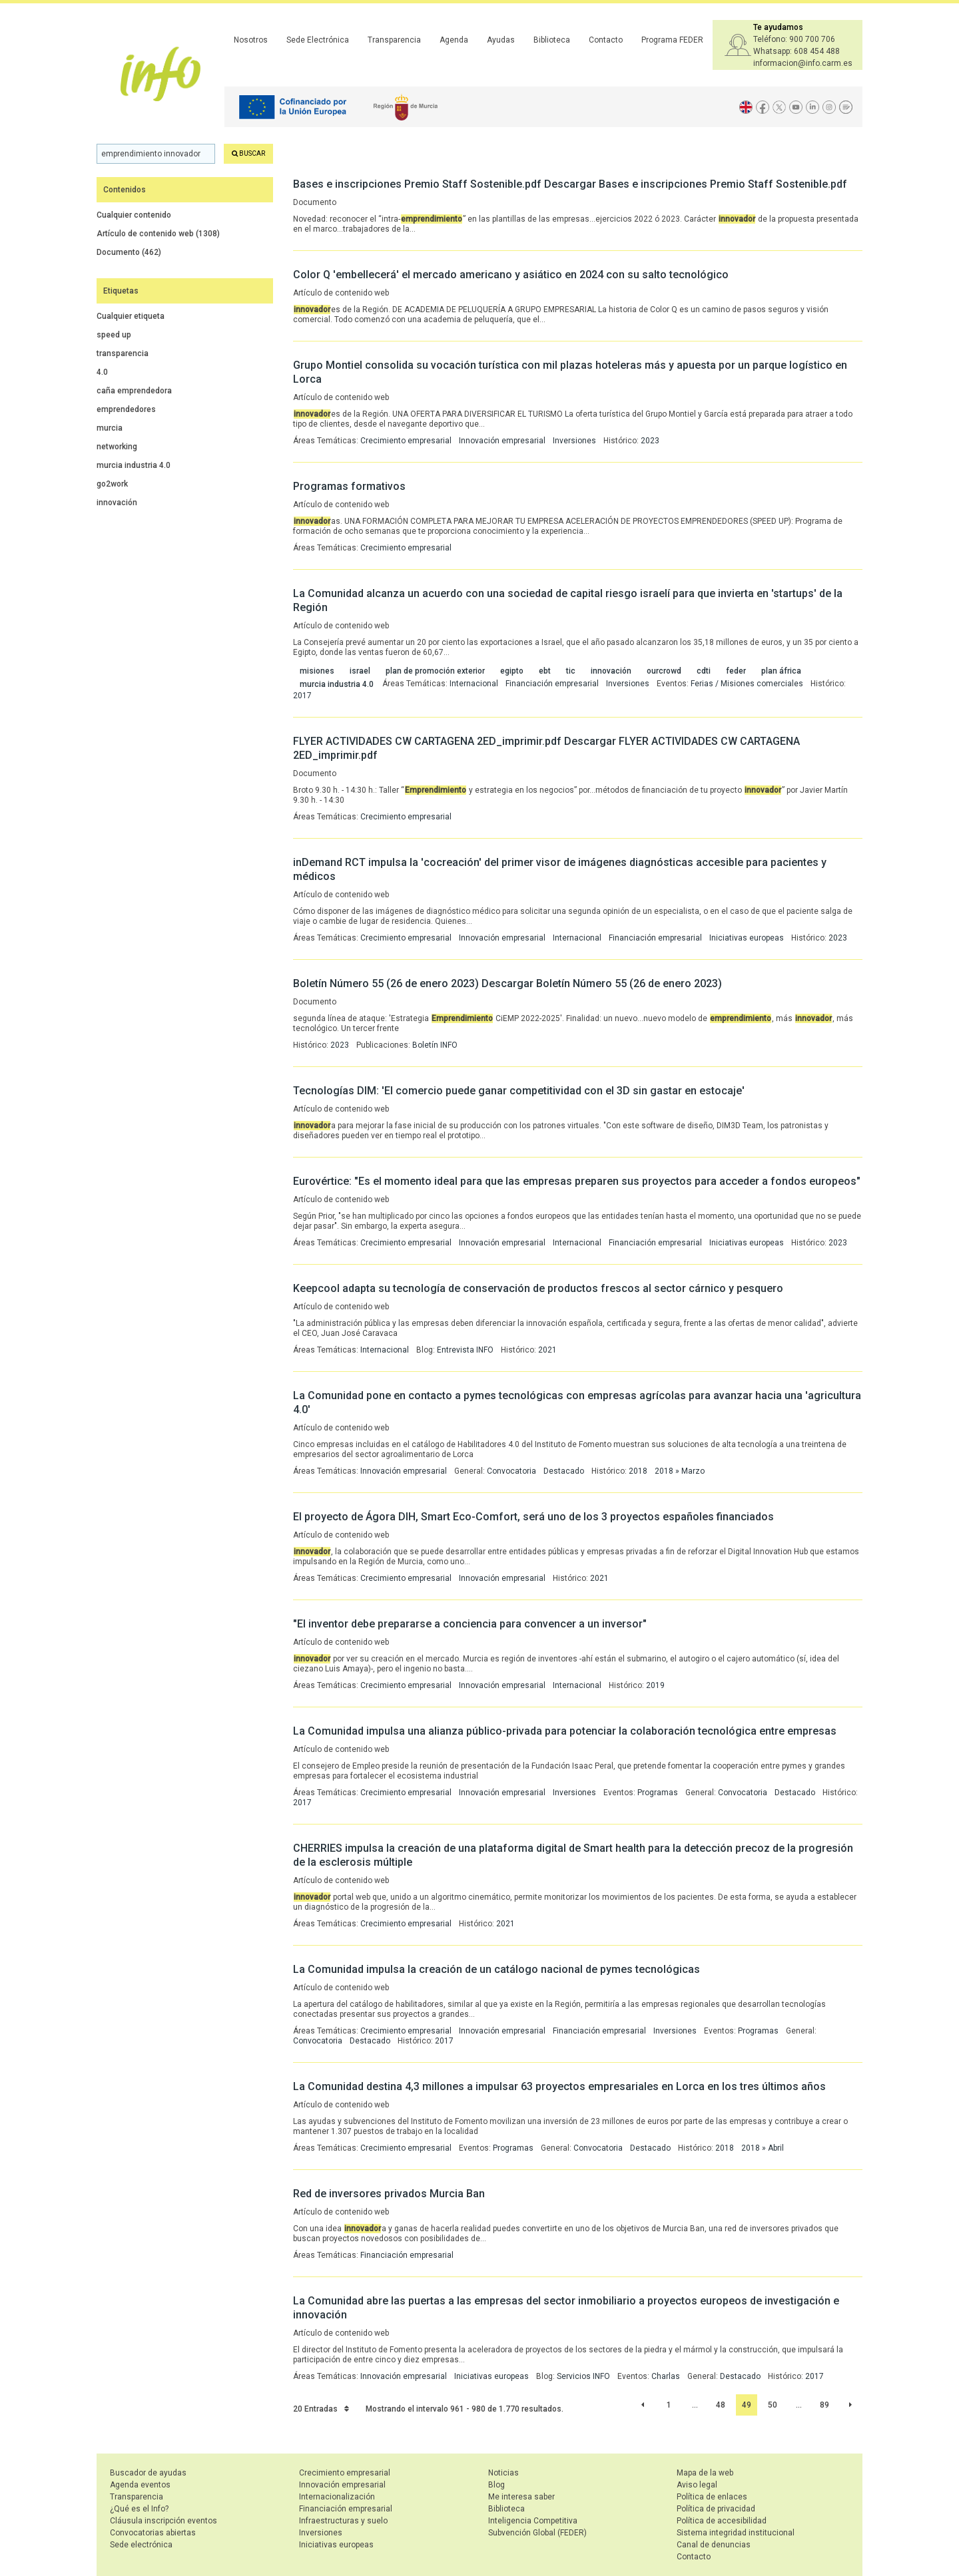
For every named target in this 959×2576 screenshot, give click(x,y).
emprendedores (126, 409)
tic (570, 671)
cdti (704, 671)
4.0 (102, 372)
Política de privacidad (716, 2508)
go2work (112, 484)
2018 (638, 1471)
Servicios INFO (583, 2376)
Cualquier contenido (134, 215)
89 (824, 2405)
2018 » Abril (762, 2148)
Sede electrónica (141, 2544)
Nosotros (251, 40)
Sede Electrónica (317, 40)
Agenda (454, 40)
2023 (650, 440)
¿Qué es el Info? (139, 2508)
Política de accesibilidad (722, 2520)
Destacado (563, 1471)
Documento (129, 252)
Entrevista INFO (465, 1350)
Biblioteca (551, 40)
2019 (655, 1685)
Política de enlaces (712, 2496)
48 (720, 2405)
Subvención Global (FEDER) (537, 2532)
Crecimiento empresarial (406, 440)
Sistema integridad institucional (736, 2532)
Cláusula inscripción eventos (163, 2520)
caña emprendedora (134, 390)
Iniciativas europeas (746, 938)
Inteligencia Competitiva (532, 2520)
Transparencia (394, 40)
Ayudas (501, 40)
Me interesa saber (521, 2496)
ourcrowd (664, 671)
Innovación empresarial (502, 440)
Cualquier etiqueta (130, 316)
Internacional (474, 683)
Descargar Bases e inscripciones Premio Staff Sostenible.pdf (695, 184)
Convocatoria (511, 1471)
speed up (114, 334)
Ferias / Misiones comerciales (747, 683)
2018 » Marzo (680, 1471)
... (695, 2405)
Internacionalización (337, 2496)
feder (736, 671)
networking (117, 446)
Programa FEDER (672, 40)
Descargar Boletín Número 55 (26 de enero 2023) (601, 983)
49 (746, 2405)
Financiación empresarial (552, 683)
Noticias (503, 2472)
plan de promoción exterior (435, 671)
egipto (511, 671)
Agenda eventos (140, 2484)
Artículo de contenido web (158, 233)
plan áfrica (781, 671)
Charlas (665, 2376)
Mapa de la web (705, 2472)
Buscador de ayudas (148, 2472)
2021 (547, 1350)
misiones (317, 671)
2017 (302, 695)
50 (772, 2405)
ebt (545, 671)
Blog (496, 2484)
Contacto (606, 40)
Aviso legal (697, 2484)
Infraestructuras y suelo (343, 2520)
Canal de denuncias (714, 2544)
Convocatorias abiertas (153, 2532)
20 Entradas (321, 2409)
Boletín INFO (435, 1045)
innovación (117, 502)
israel (360, 671)
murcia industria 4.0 (133, 465)
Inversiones (574, 440)
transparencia (123, 353)
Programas (657, 1792)
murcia (110, 428)
